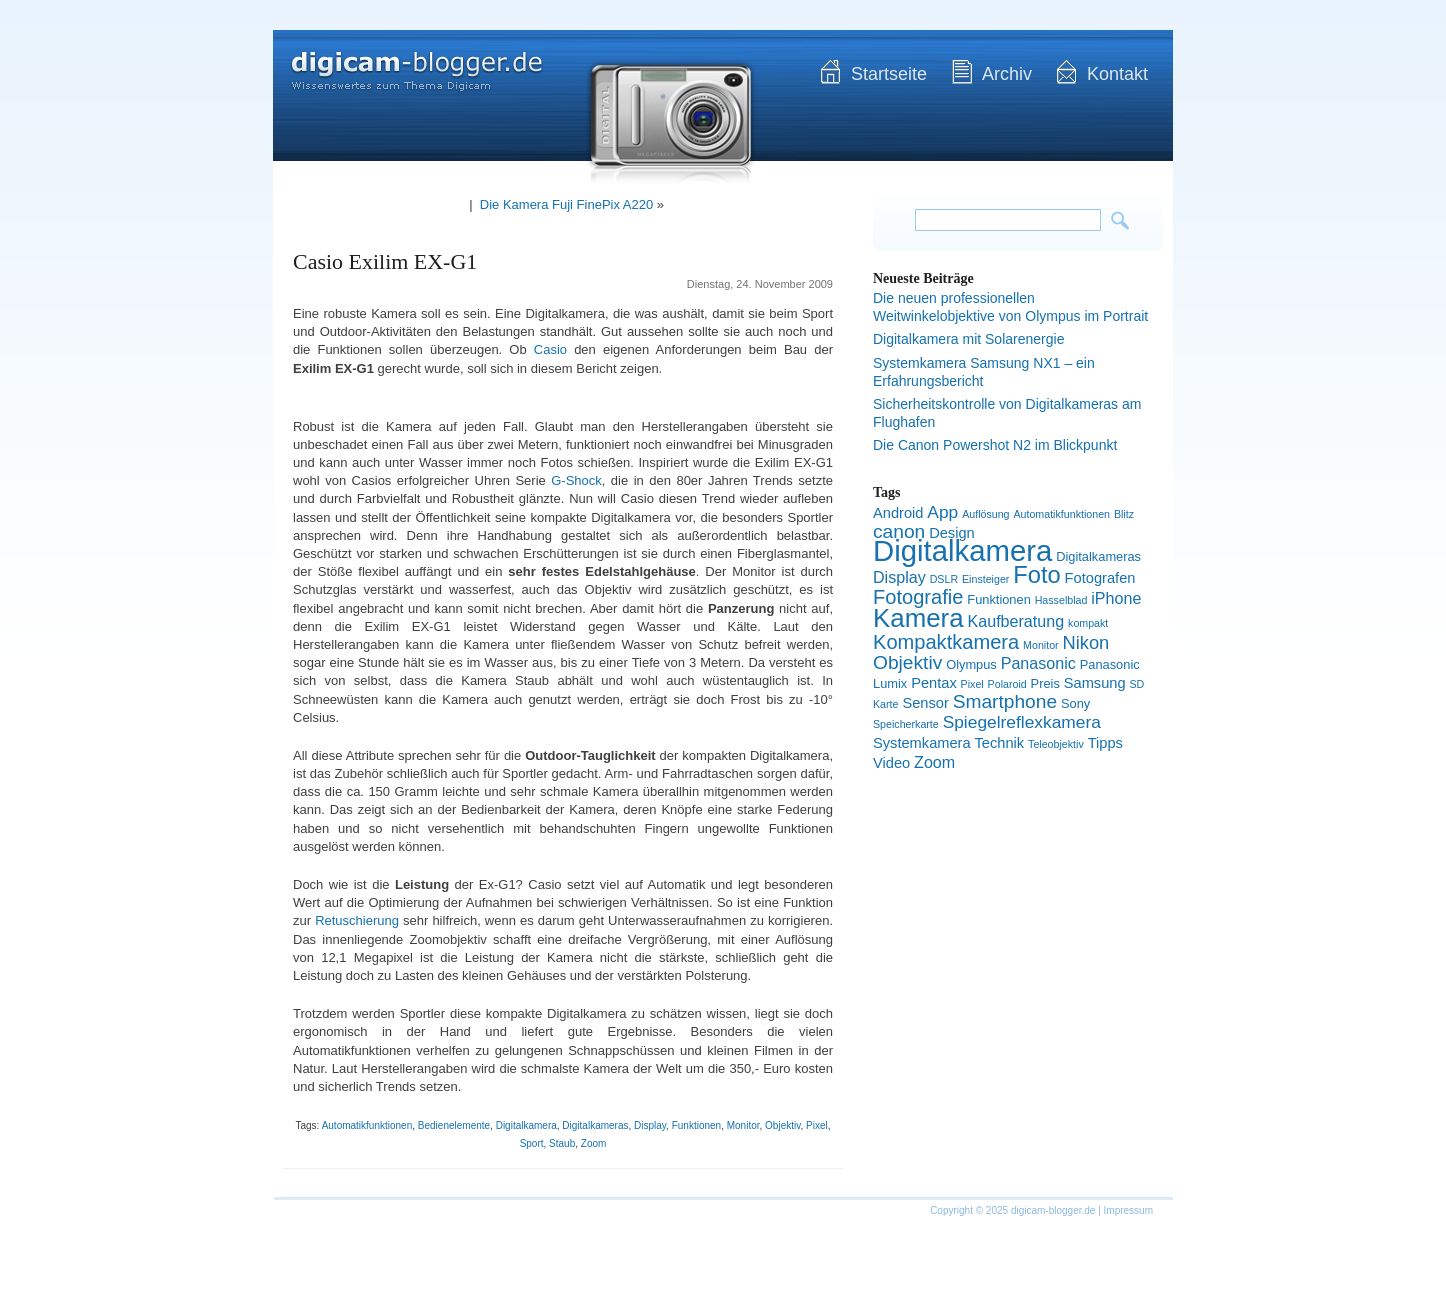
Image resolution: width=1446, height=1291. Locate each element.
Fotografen (1100, 578)
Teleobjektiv (1056, 744)
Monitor (743, 1125)
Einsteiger (985, 579)
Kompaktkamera (946, 642)
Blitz (1124, 514)
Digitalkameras (595, 1125)
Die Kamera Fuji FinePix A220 (566, 204)
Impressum (1128, 1210)
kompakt (1088, 623)
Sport (532, 1143)
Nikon (1086, 642)
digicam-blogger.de (398, 60)
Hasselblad (1061, 600)
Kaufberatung (1016, 621)
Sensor (925, 703)
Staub (562, 1143)
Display (650, 1125)
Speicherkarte (906, 724)
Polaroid (1007, 684)
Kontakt (1117, 74)
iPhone (1116, 598)
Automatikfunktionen (367, 1125)
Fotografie (918, 597)
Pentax (934, 683)
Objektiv (782, 1125)
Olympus (971, 664)
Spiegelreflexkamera (1022, 722)
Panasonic (1038, 663)
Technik (1000, 743)
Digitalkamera (526, 1125)
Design (952, 533)
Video (891, 763)
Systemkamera (922, 743)
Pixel (817, 1125)
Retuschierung (357, 920)
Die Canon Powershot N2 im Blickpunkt (995, 445)
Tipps (1105, 743)
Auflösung (985, 514)
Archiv (1007, 74)
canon (899, 531)
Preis (1045, 683)
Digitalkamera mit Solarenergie (968, 339)
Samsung (1095, 683)
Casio (550, 349)
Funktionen (696, 1125)
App (942, 512)
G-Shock (576, 480)
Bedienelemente (454, 1125)
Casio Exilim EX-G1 (385, 261)
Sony (1075, 703)
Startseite (889, 74)
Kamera (918, 618)
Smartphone (1005, 701)
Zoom (594, 1143)
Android (898, 513)
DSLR (944, 579)
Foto (1036, 575)
